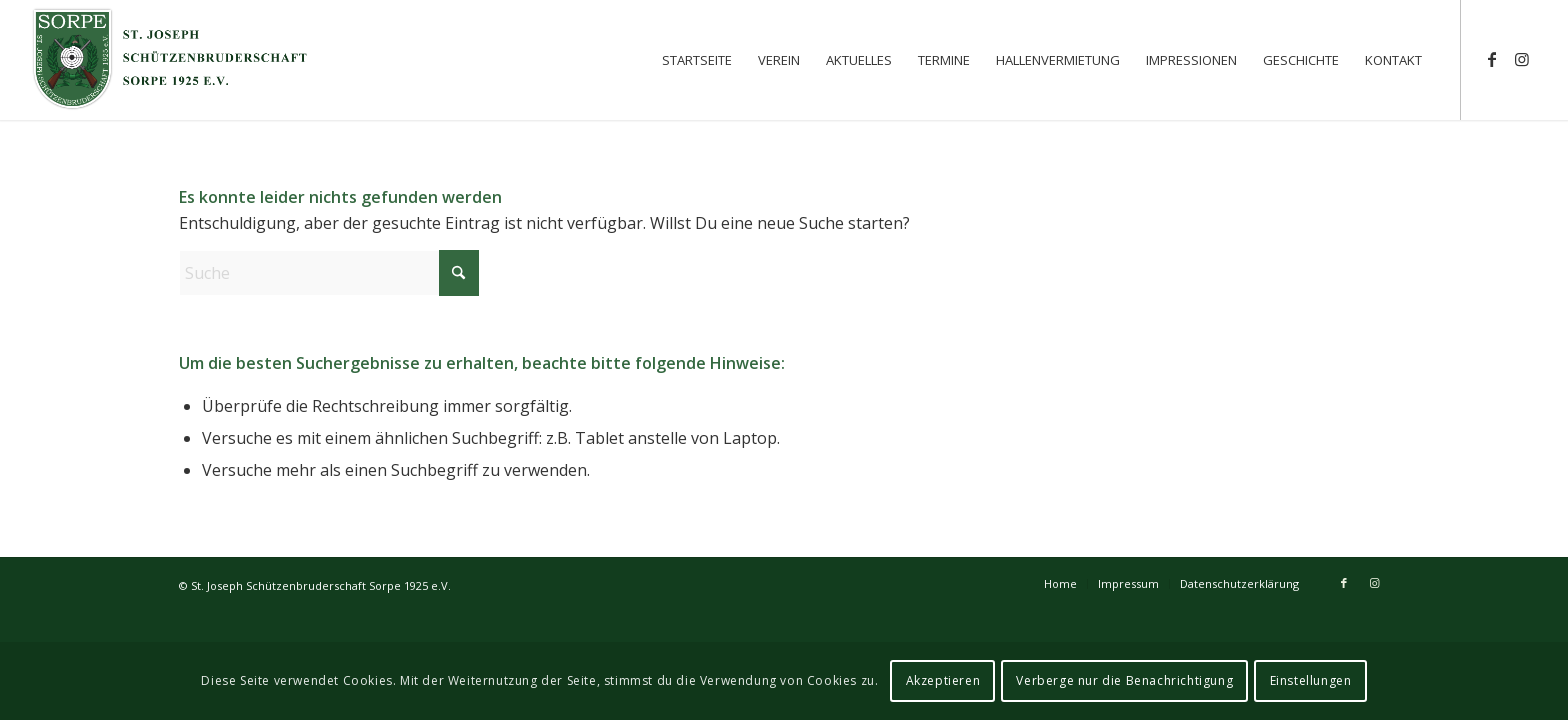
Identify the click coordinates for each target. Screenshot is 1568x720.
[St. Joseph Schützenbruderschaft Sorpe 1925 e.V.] (171, 60)
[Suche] (329, 273)
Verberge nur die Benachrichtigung (1124, 680)
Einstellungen (1311, 680)
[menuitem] (697, 60)
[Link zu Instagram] (1522, 59)
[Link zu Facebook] (1492, 59)
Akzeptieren (943, 680)
